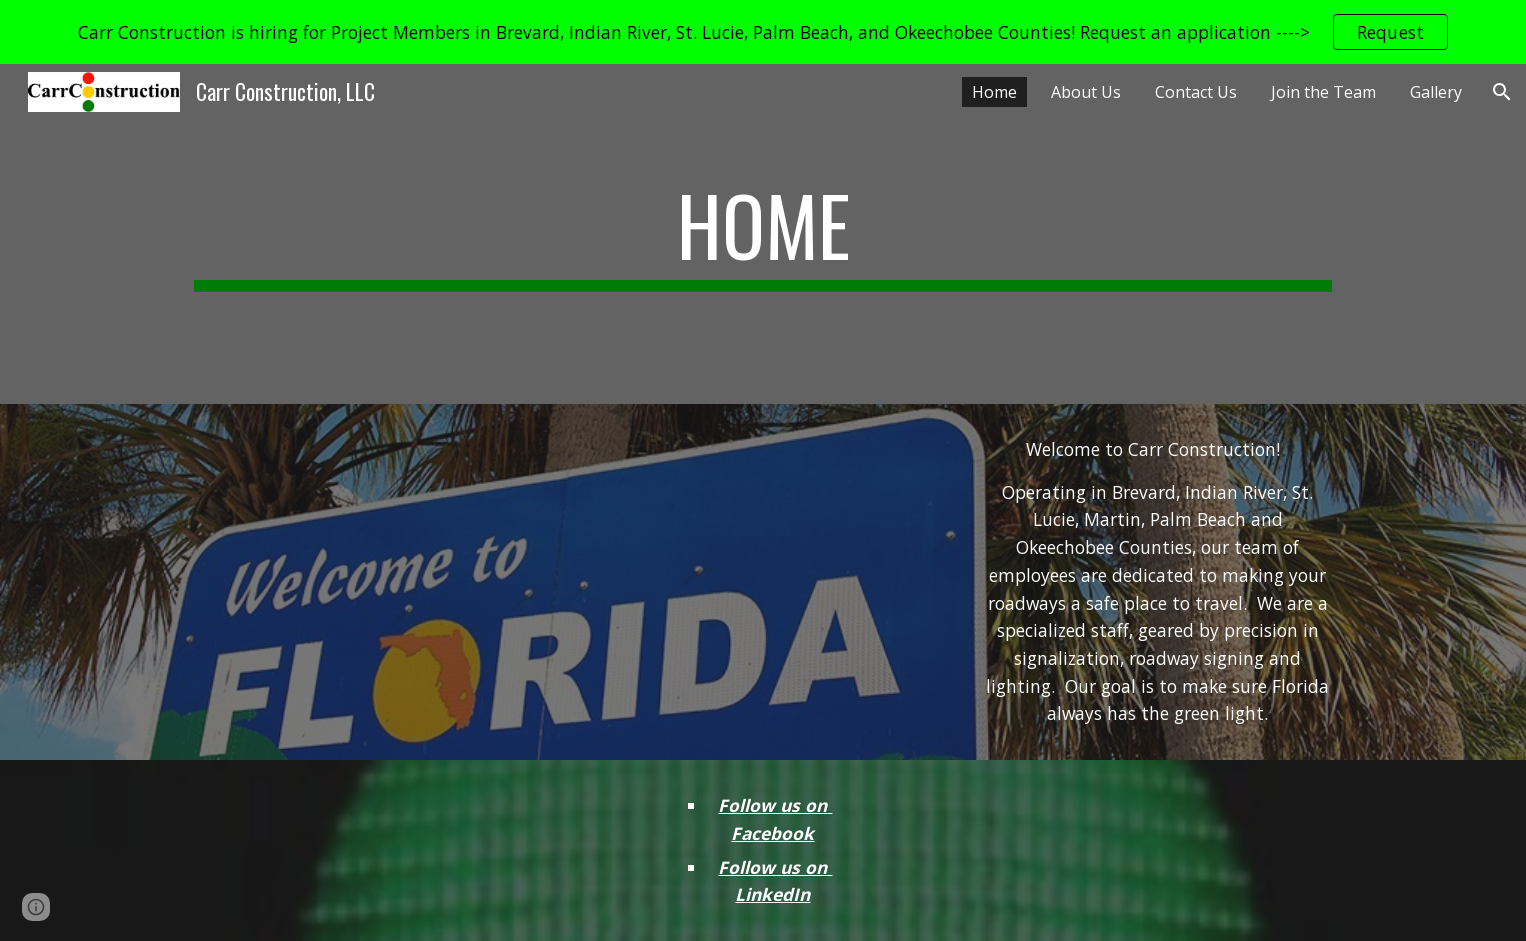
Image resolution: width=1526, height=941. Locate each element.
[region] (763, 32)
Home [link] (994, 92)
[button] (1502, 92)
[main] (763, 234)
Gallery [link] (1436, 92)
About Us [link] (1086, 92)
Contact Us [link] (1196, 92)
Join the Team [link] (1323, 92)
